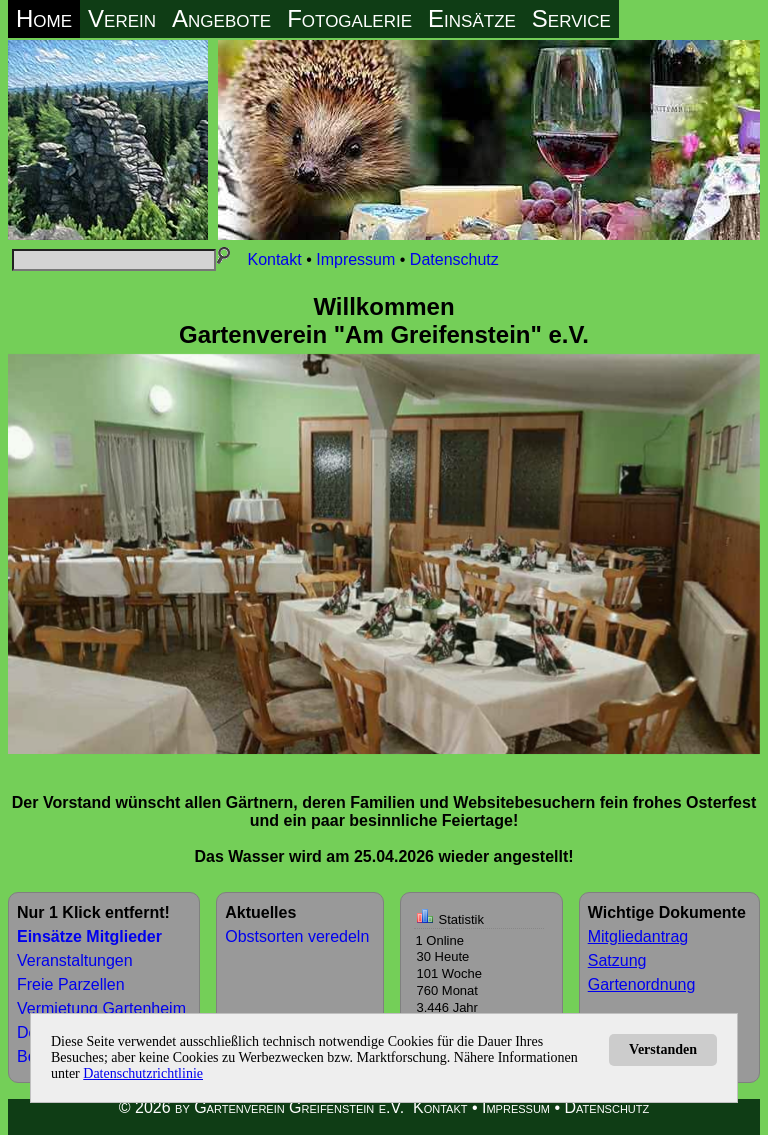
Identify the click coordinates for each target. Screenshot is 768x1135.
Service (571, 18)
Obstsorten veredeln (297, 936)
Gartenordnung (642, 984)
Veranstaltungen (75, 960)
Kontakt (274, 259)
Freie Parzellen (71, 984)
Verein (122, 18)
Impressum (355, 259)
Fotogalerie (349, 18)
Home (44, 18)
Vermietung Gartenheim (101, 1008)
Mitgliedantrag (638, 936)
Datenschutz (454, 259)
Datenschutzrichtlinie (143, 1073)
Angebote (221, 18)
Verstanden (663, 1049)
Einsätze (472, 18)
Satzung (617, 960)
